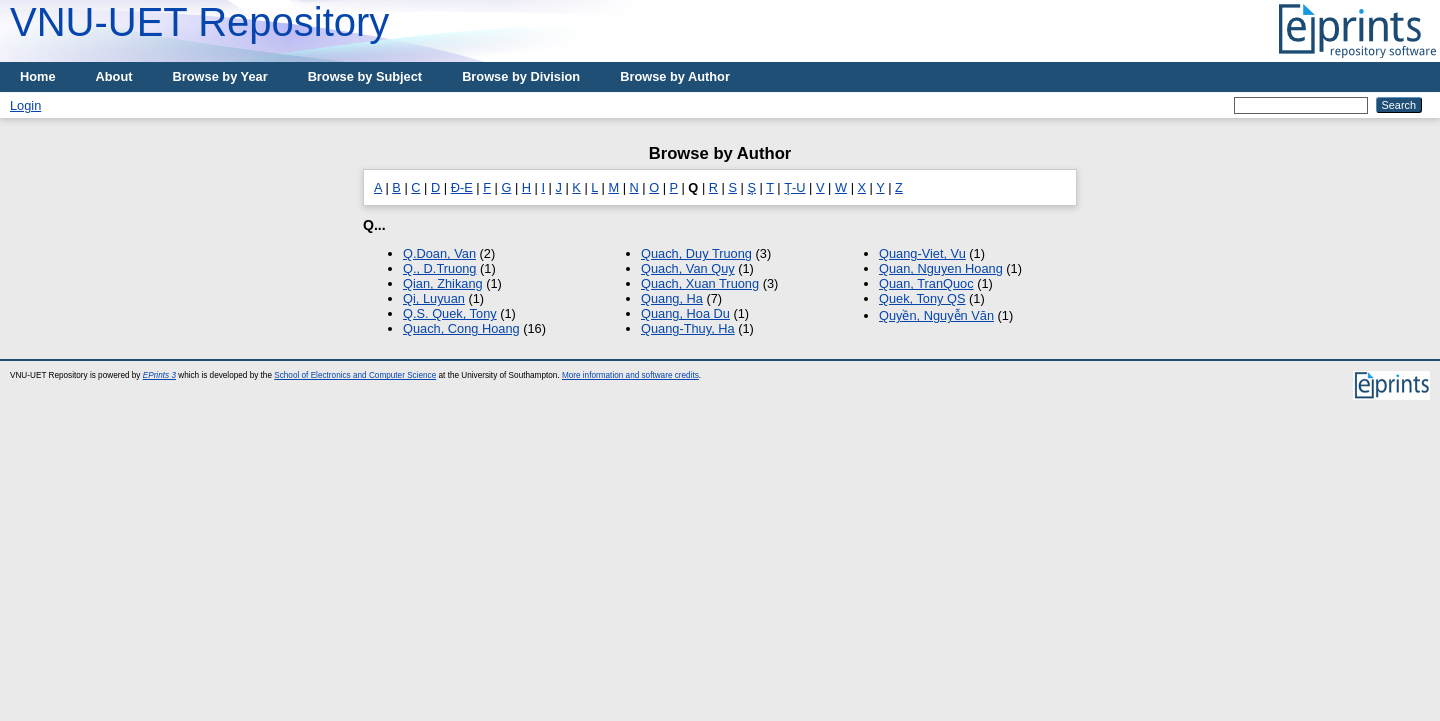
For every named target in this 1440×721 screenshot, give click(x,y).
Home (38, 76)
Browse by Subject (365, 76)
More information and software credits (630, 375)
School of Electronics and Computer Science (355, 375)
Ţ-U (794, 187)
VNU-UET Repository (199, 22)
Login (25, 105)
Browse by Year (220, 76)
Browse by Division (521, 76)
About (114, 76)
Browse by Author (675, 76)
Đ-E (462, 187)
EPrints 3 (159, 375)
